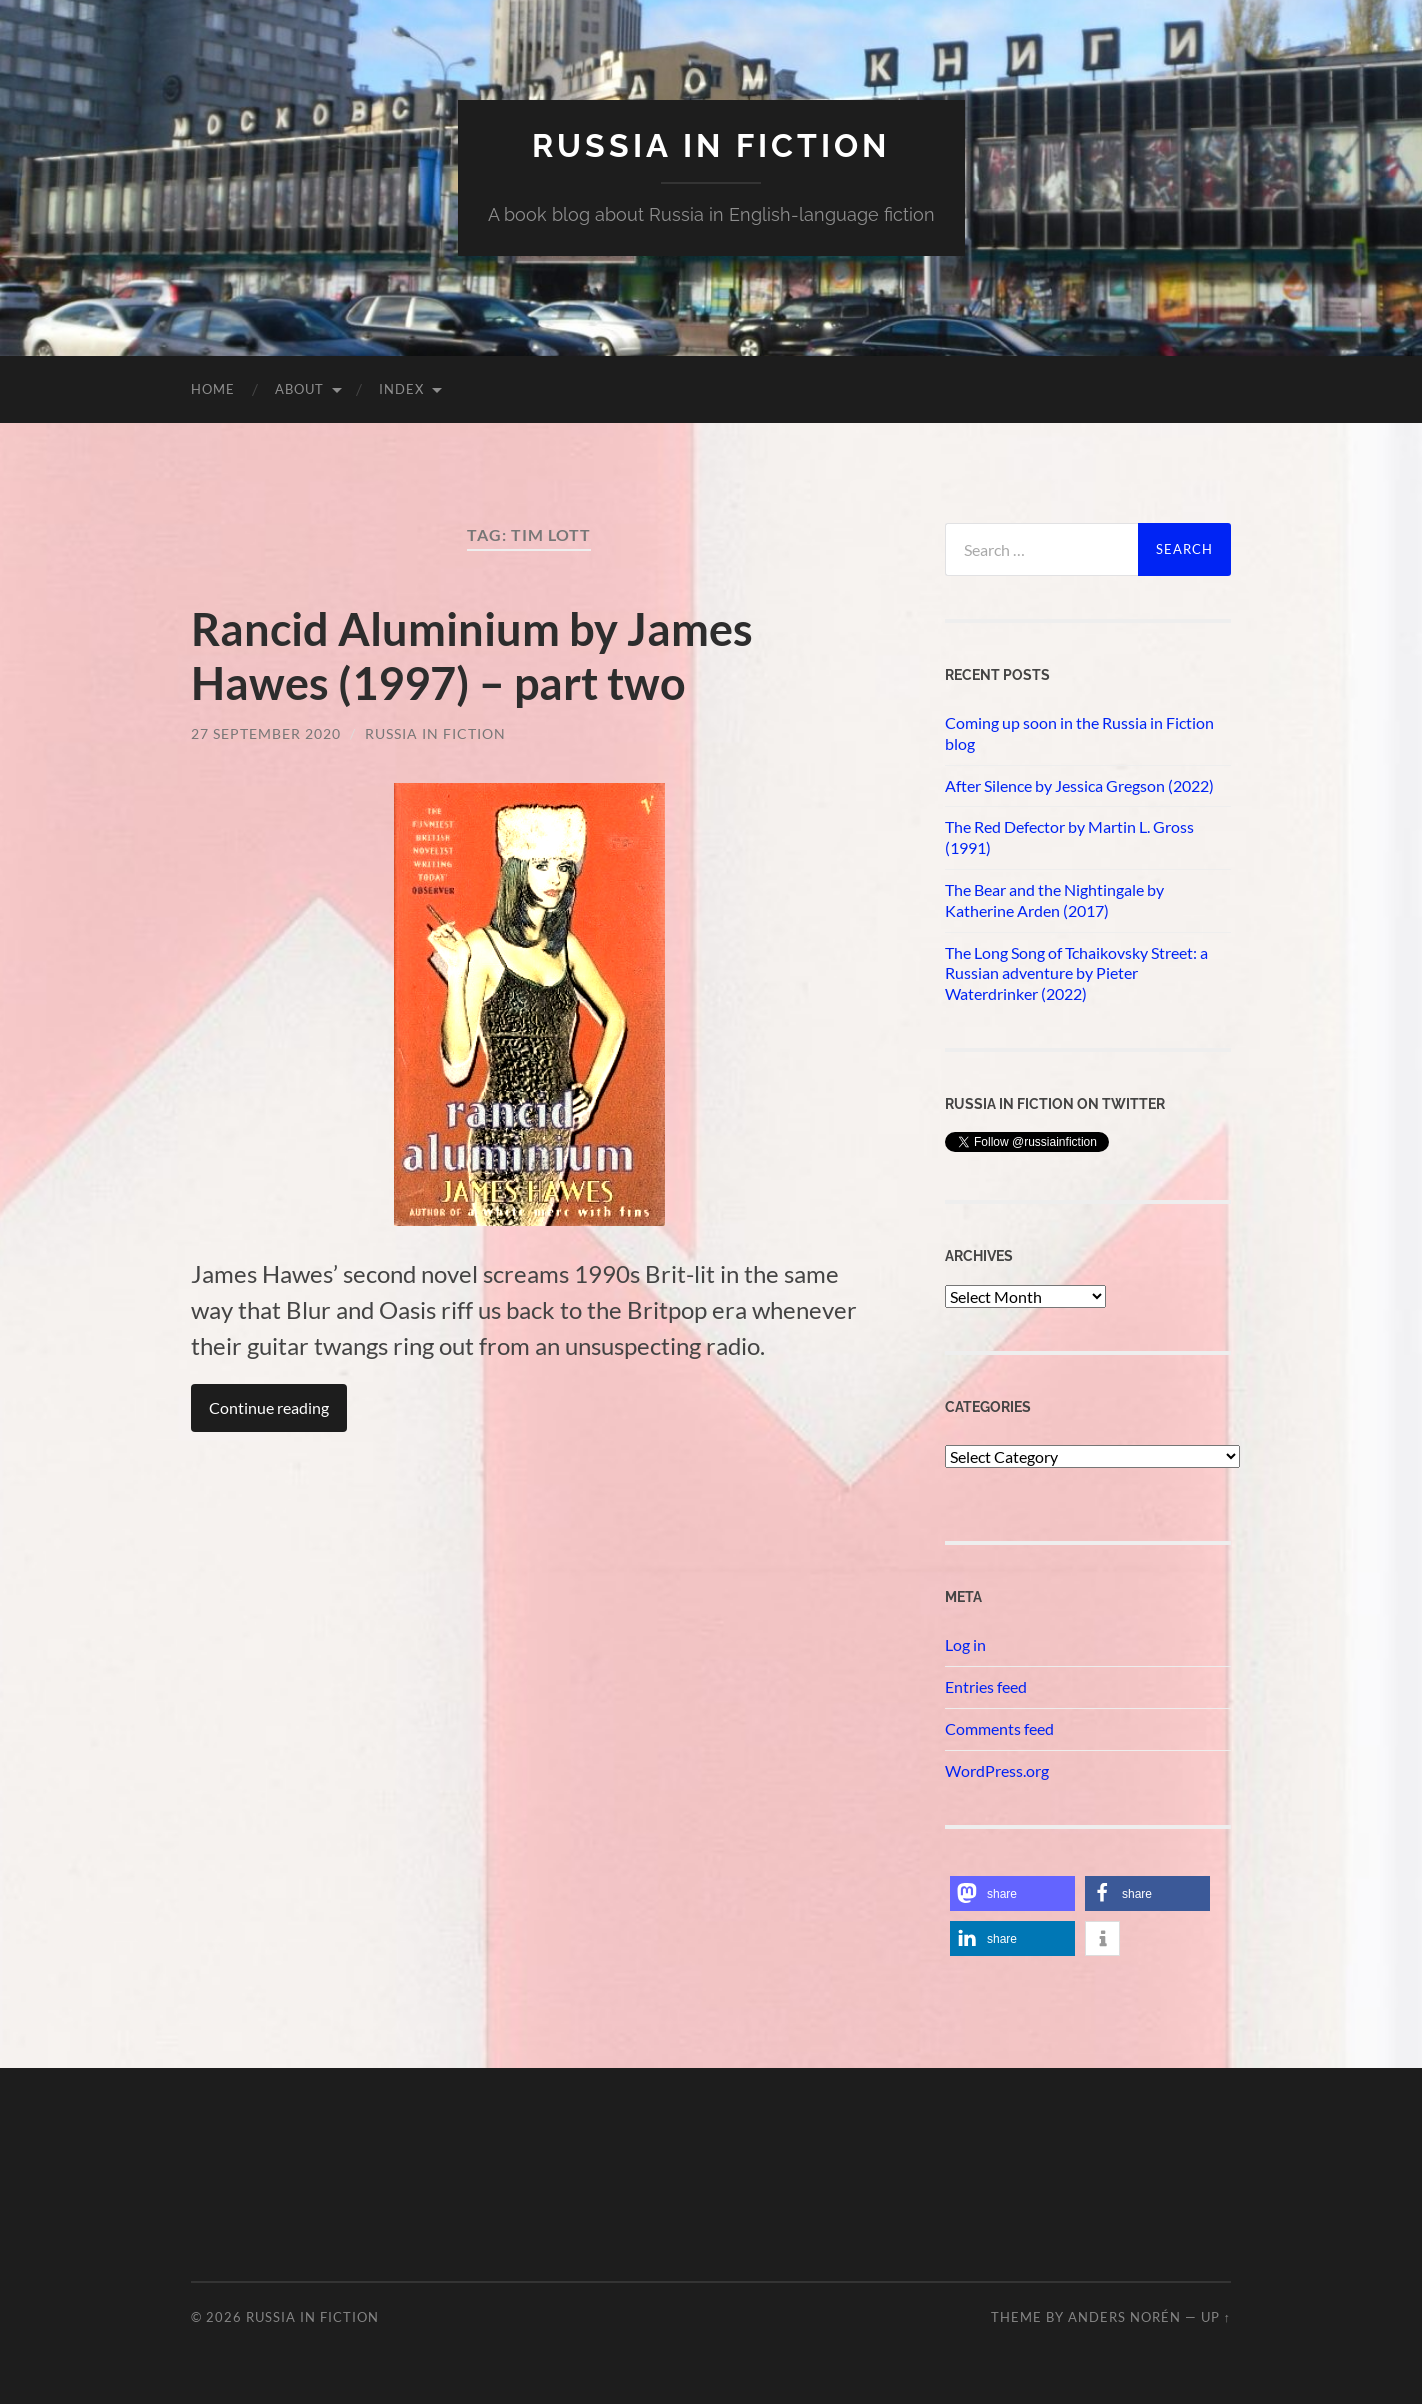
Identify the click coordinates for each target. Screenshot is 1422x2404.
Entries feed (986, 1686)
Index (401, 389)
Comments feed (999, 1728)
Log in (965, 1644)
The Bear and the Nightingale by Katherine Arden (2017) (1054, 900)
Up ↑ (1216, 2317)
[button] (1012, 1893)
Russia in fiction (711, 145)
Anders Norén (1124, 2317)
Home (213, 389)
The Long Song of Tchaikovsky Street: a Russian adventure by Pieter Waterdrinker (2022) (1076, 973)
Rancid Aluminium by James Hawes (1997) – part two (472, 656)
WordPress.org (997, 1770)
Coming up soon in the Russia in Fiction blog (1079, 733)
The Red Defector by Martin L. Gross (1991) (1069, 837)
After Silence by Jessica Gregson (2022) (1079, 785)
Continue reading (269, 1407)
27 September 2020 (266, 733)
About (299, 389)
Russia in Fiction (435, 733)
